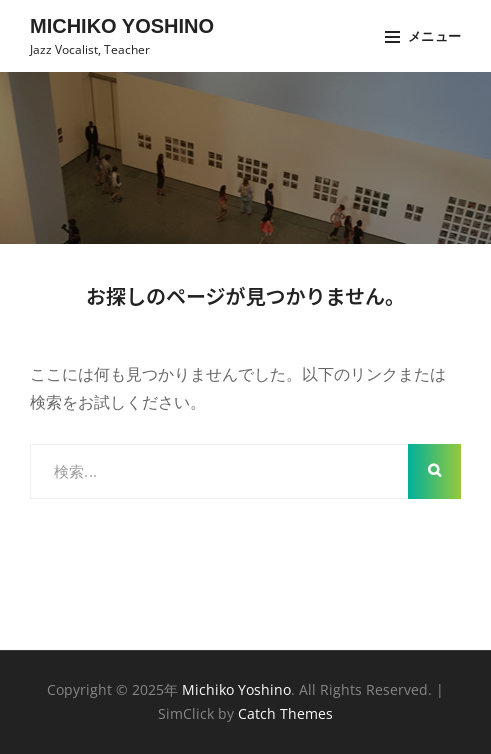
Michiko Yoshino (122, 26)
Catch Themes (285, 713)
